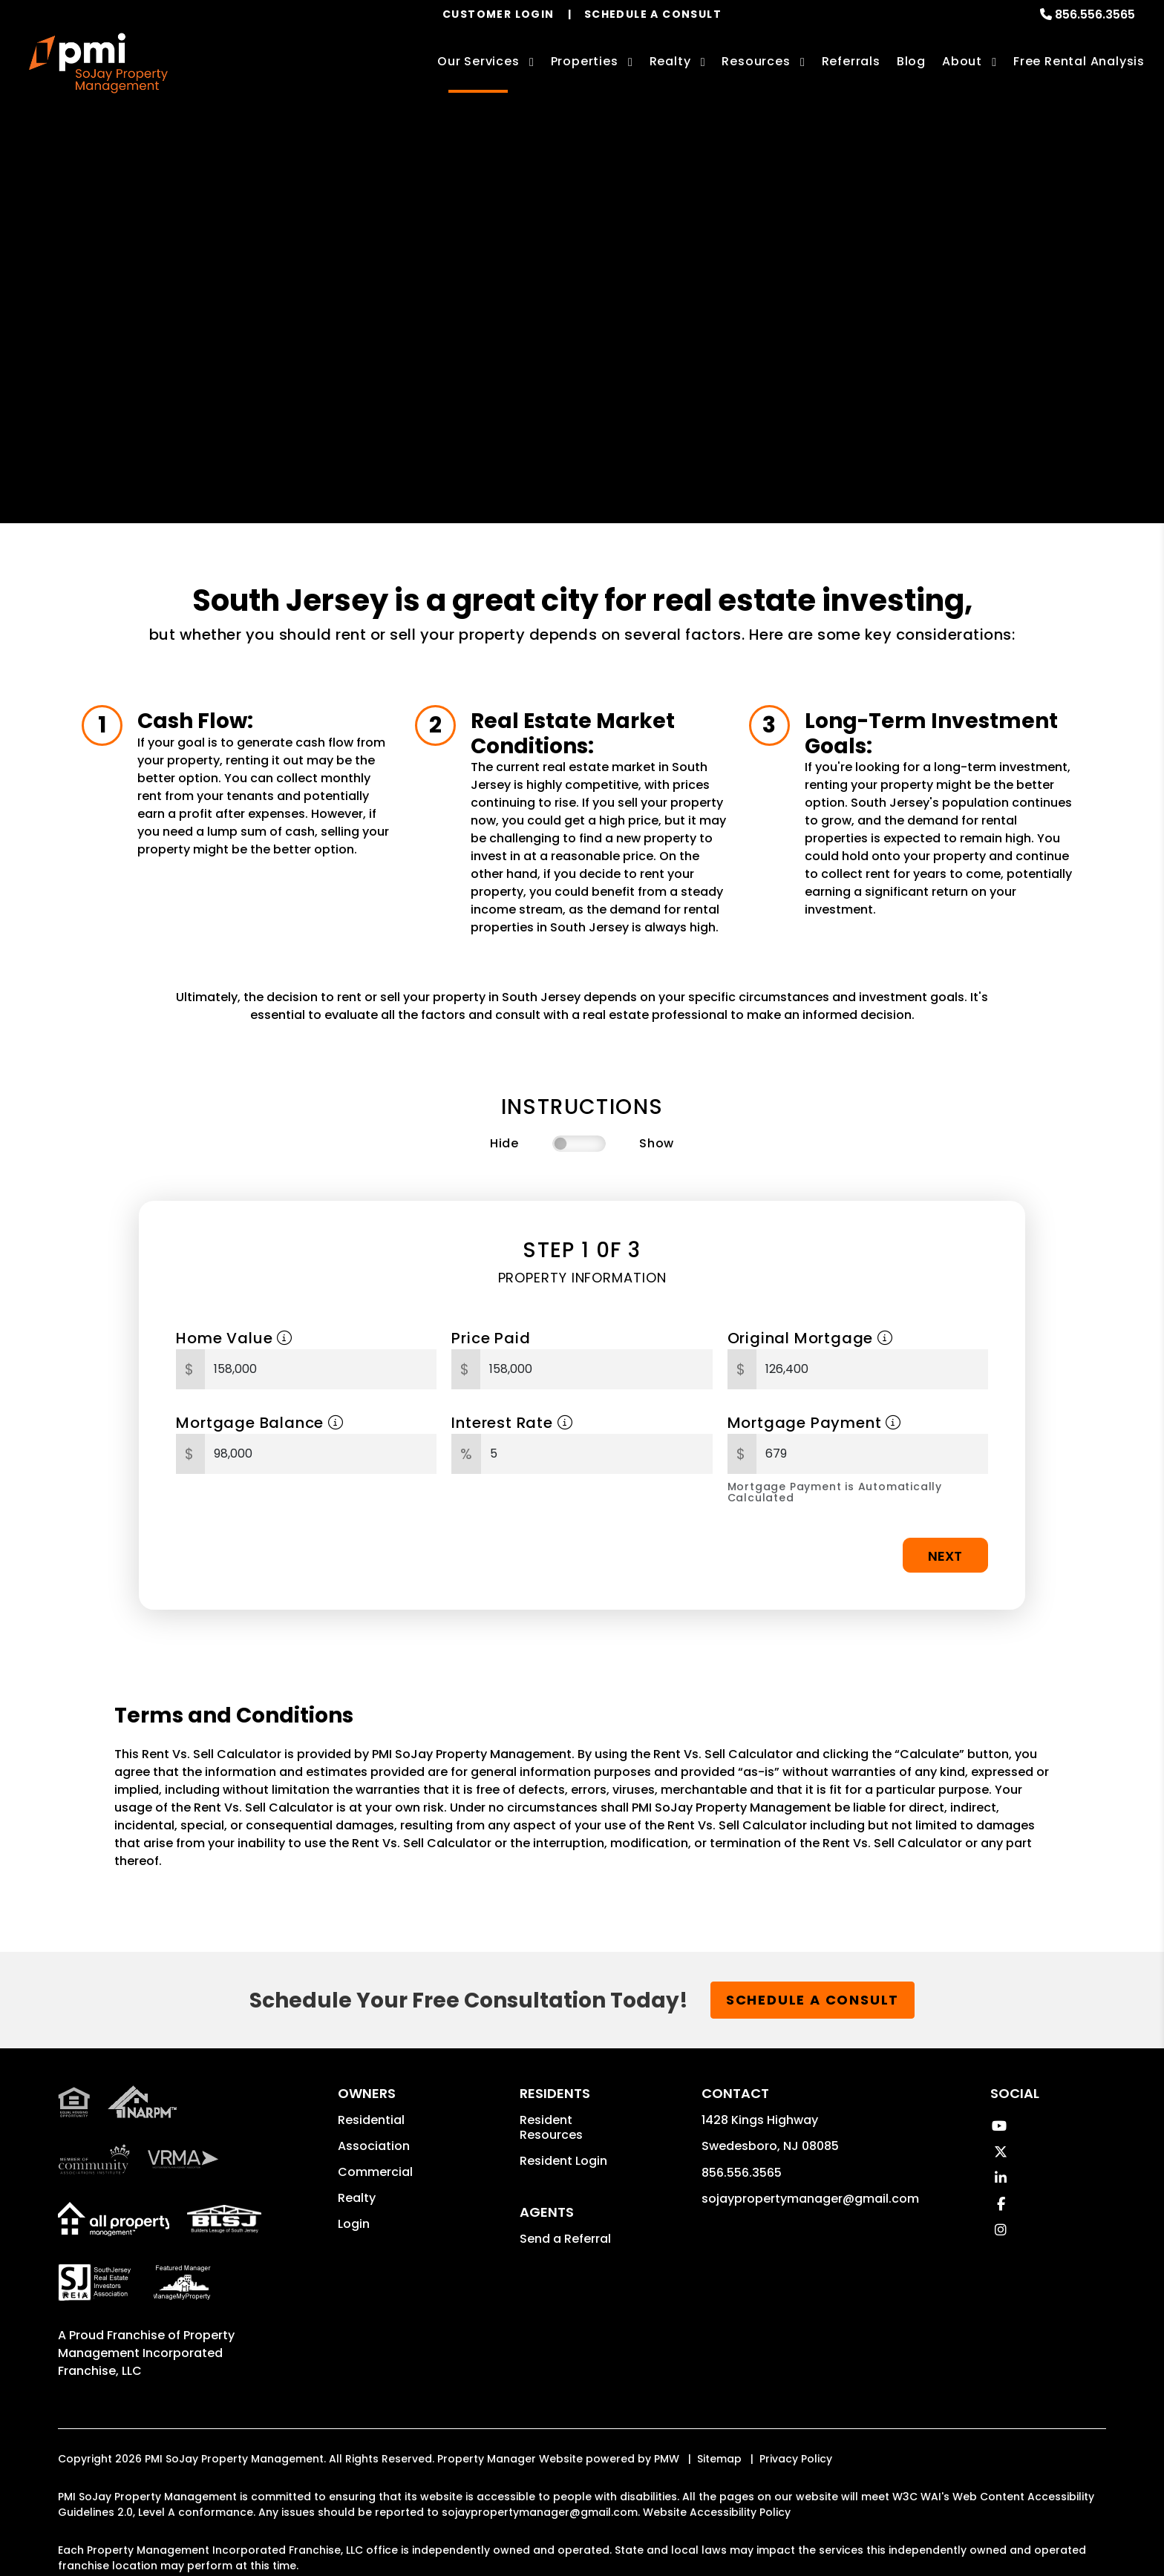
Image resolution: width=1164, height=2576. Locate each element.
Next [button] (945, 1556)
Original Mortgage (810, 1338)
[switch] (579, 1143)
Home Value (234, 1338)
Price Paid (490, 1338)
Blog (911, 61)
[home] (98, 63)
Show (656, 1143)
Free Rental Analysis (1079, 61)
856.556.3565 (1095, 14)
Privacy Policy (795, 2458)
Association (374, 2145)
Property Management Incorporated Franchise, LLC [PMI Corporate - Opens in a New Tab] (146, 2353)
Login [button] (354, 2223)
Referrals (851, 61)
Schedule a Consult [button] (812, 1999)
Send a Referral (565, 2238)
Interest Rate (511, 1422)
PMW (666, 2458)
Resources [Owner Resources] (756, 61)
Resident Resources (551, 2127)
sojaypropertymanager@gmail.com (810, 2198)
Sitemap (719, 2458)
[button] (998, 2126)
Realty (357, 2197)
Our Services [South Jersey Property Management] (478, 61)
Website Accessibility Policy (717, 2512)
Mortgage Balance (259, 1422)
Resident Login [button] (563, 2160)
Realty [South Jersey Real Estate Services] (670, 61)
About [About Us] (962, 61)
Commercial (375, 2171)
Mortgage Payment (814, 1422)
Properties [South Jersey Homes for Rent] (584, 61)
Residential (371, 2119)
